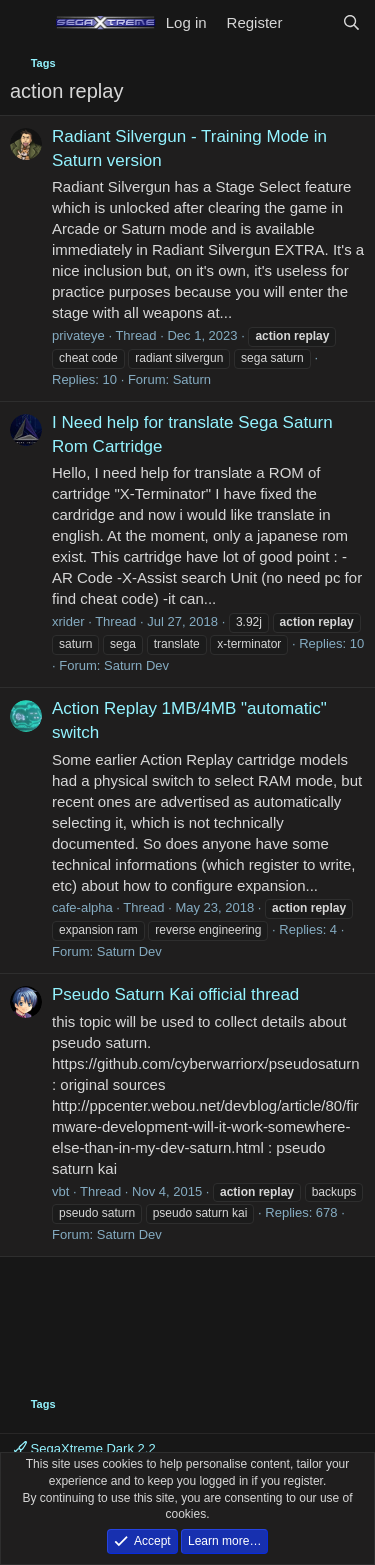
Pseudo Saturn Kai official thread (175, 994)
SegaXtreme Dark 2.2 (85, 1448)
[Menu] (27, 23)
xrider (68, 621)
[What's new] (311, 22)
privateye (78, 335)
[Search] (351, 22)
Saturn (192, 379)
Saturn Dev (136, 665)
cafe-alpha (82, 907)
